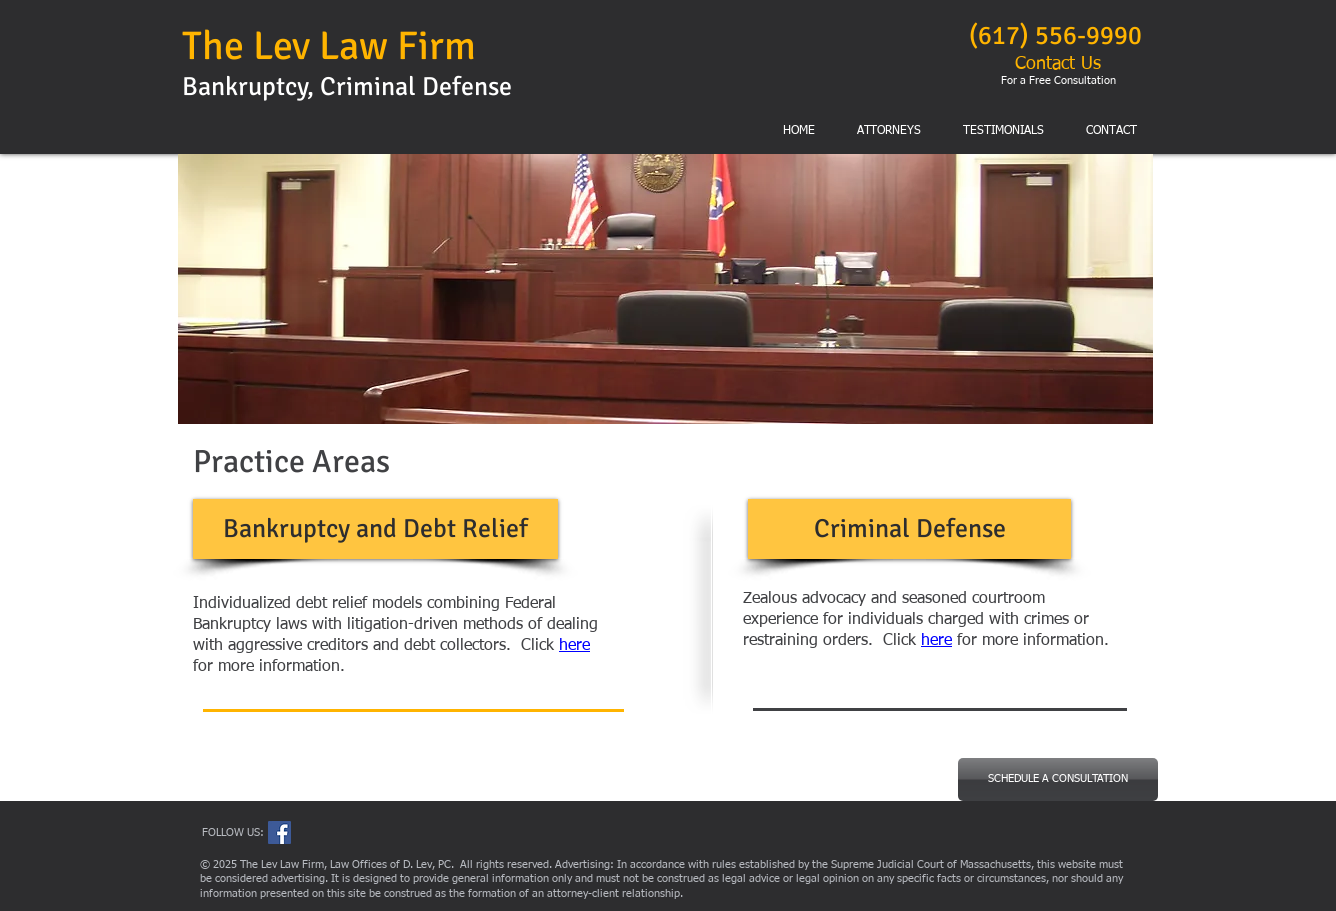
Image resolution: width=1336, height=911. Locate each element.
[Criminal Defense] (909, 529)
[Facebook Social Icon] (279, 832)
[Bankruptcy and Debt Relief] (375, 529)
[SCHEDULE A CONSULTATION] (1058, 779)
